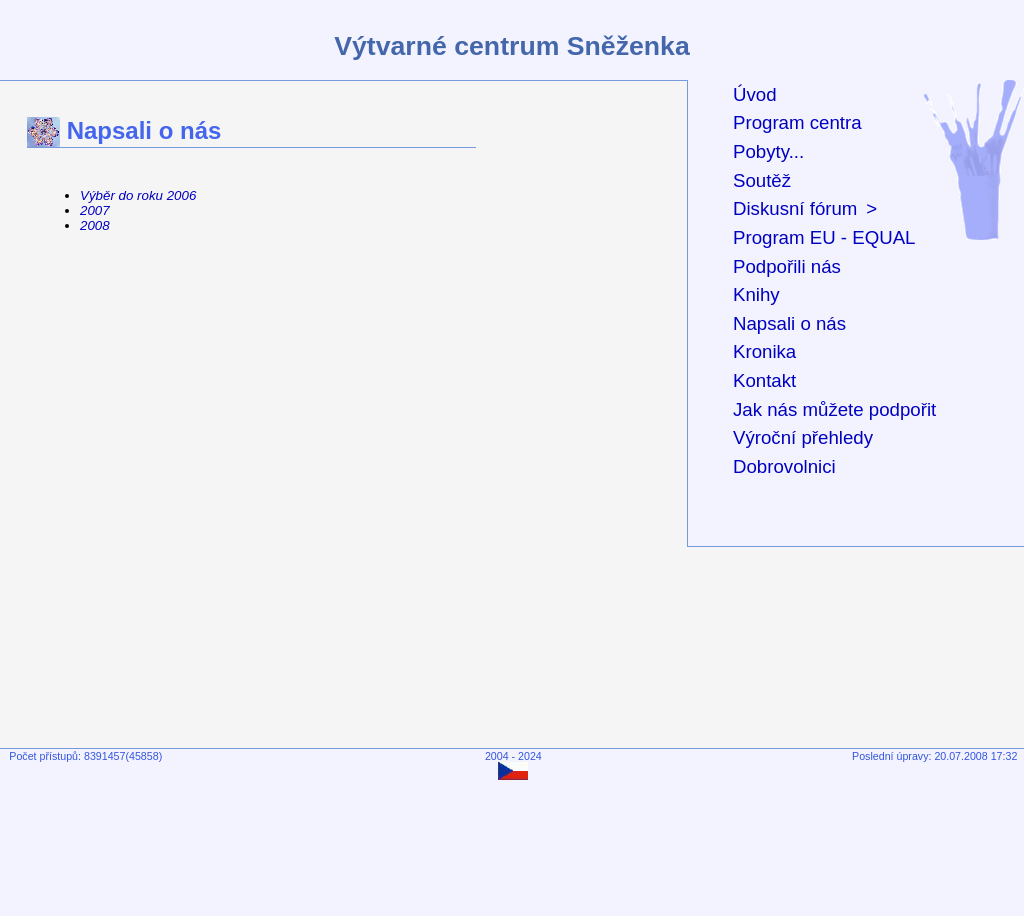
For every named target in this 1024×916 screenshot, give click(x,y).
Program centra (797, 122)
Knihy (756, 294)
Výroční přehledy (803, 437)
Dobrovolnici (784, 466)
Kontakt (764, 380)
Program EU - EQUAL (824, 237)
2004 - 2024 (513, 756)
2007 (95, 210)
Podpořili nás (787, 266)
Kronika (764, 351)
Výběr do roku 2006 (138, 195)
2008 (95, 225)
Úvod (755, 94)
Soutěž (762, 180)
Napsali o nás (789, 323)
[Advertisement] (516, 842)
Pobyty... (768, 151)
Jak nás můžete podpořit (834, 409)
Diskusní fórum (795, 208)
